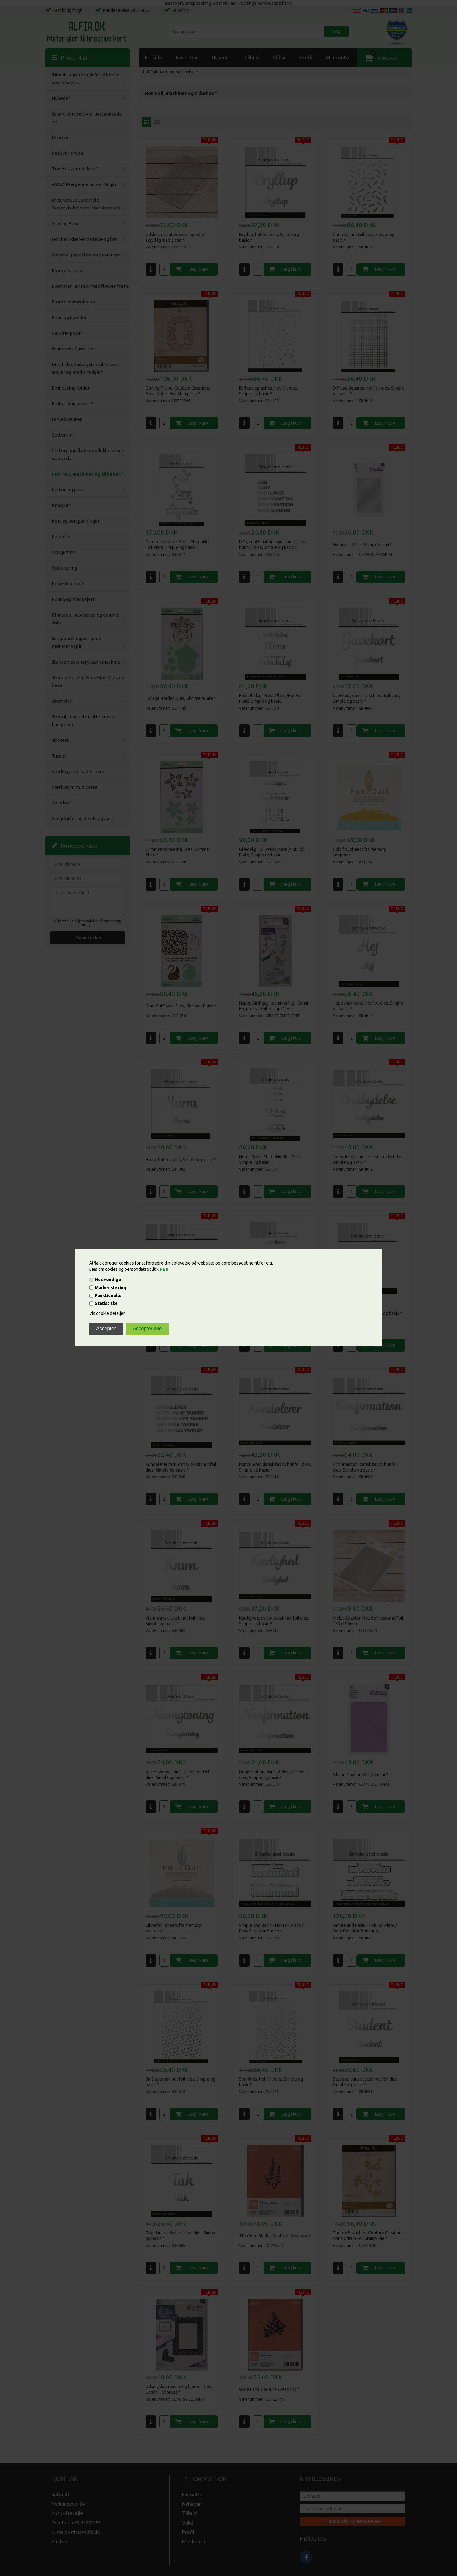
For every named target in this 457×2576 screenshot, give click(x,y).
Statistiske (106, 1303)
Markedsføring (110, 1287)
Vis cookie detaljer (107, 1313)
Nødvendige (108, 1279)
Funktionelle (108, 1295)
